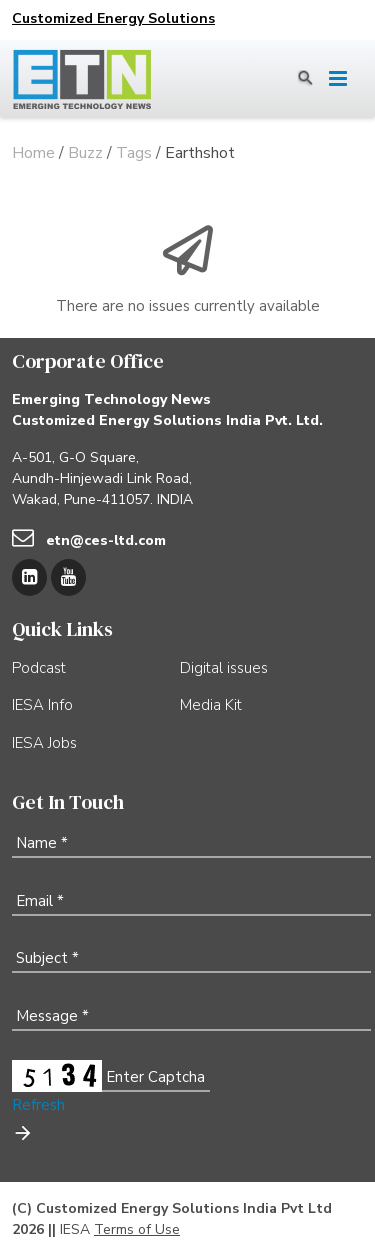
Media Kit (211, 705)
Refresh (38, 1105)
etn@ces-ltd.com (106, 540)
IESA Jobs (44, 743)
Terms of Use (137, 1229)
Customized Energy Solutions (113, 18)
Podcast (39, 668)
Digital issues (224, 668)
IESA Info (42, 705)
